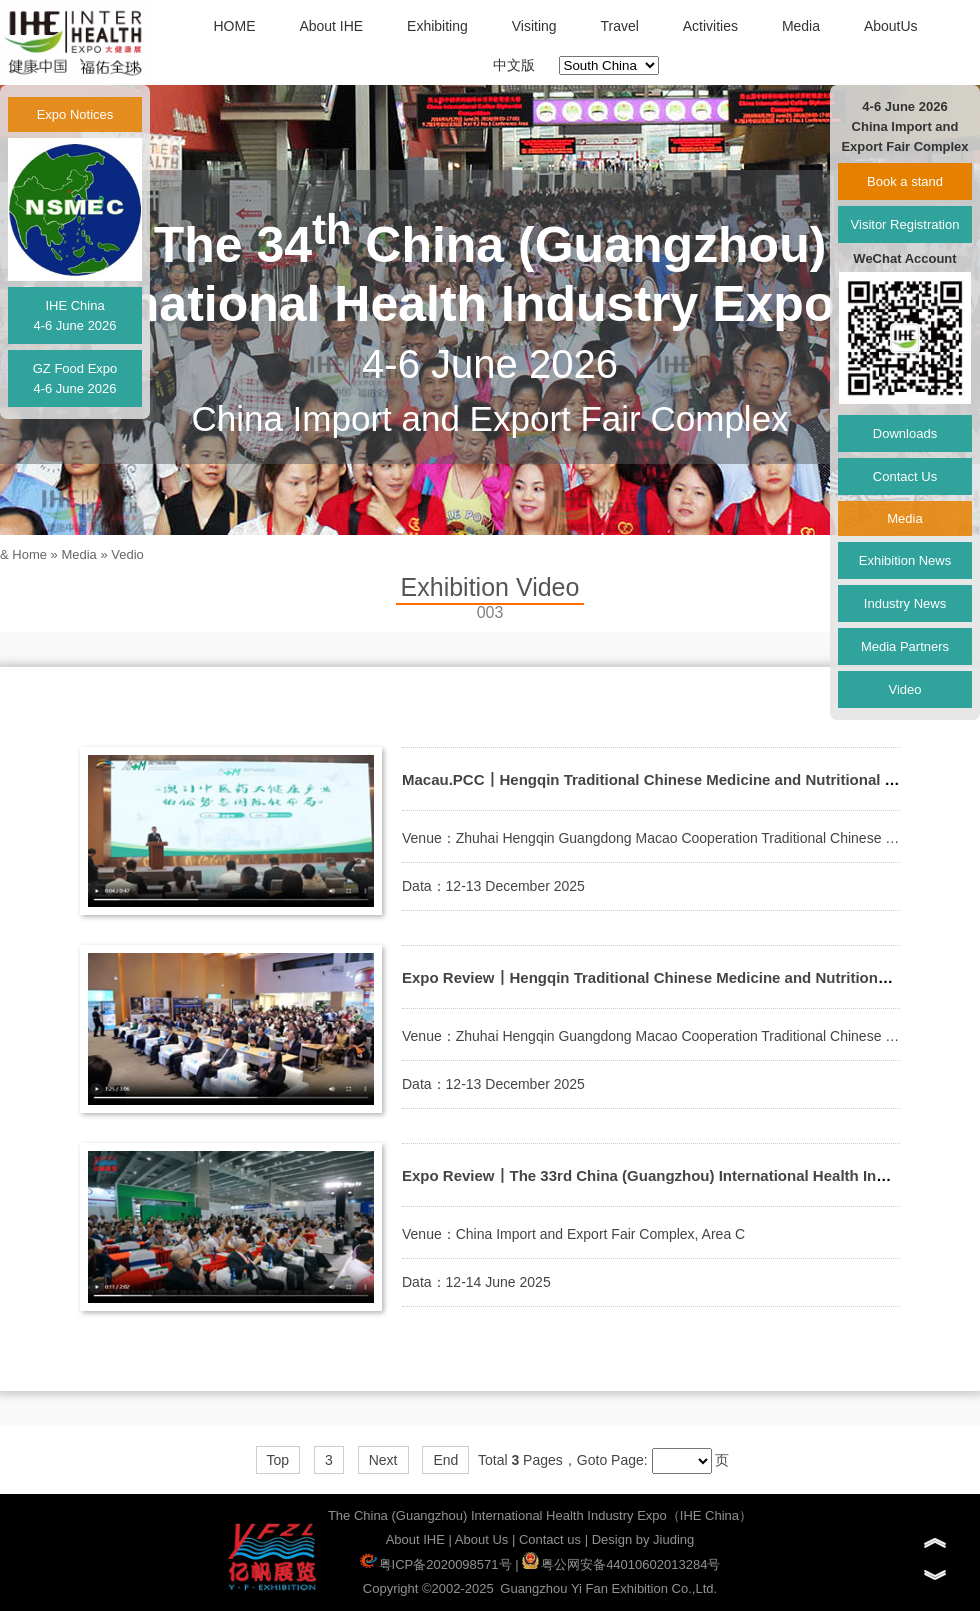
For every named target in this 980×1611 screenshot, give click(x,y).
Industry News (905, 603)
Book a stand (905, 181)
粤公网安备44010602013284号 (621, 1564)
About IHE (331, 26)
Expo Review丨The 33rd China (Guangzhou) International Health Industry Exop (682, 1175)
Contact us (550, 1539)
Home (29, 554)
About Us (481, 1539)
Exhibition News (905, 560)
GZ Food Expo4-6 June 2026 (75, 378)
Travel (619, 26)
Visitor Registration (905, 224)
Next (383, 1460)
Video (904, 689)
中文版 (514, 65)
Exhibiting (437, 26)
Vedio (127, 554)
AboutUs (891, 26)
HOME (234, 26)
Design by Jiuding (643, 1539)
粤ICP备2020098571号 (436, 1564)
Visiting (534, 26)
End (445, 1460)
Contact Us (905, 476)
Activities (710, 26)
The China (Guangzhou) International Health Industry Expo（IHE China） (540, 1515)
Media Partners (905, 646)
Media (801, 26)
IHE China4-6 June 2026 (74, 315)
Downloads (905, 433)
